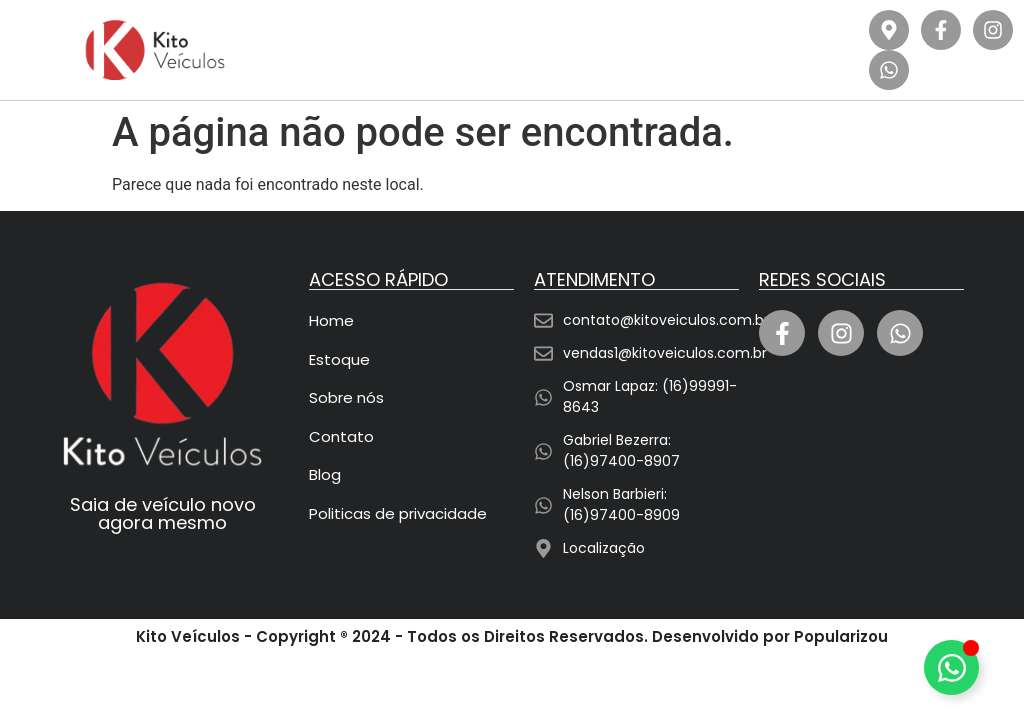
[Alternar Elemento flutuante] (951, 667)
